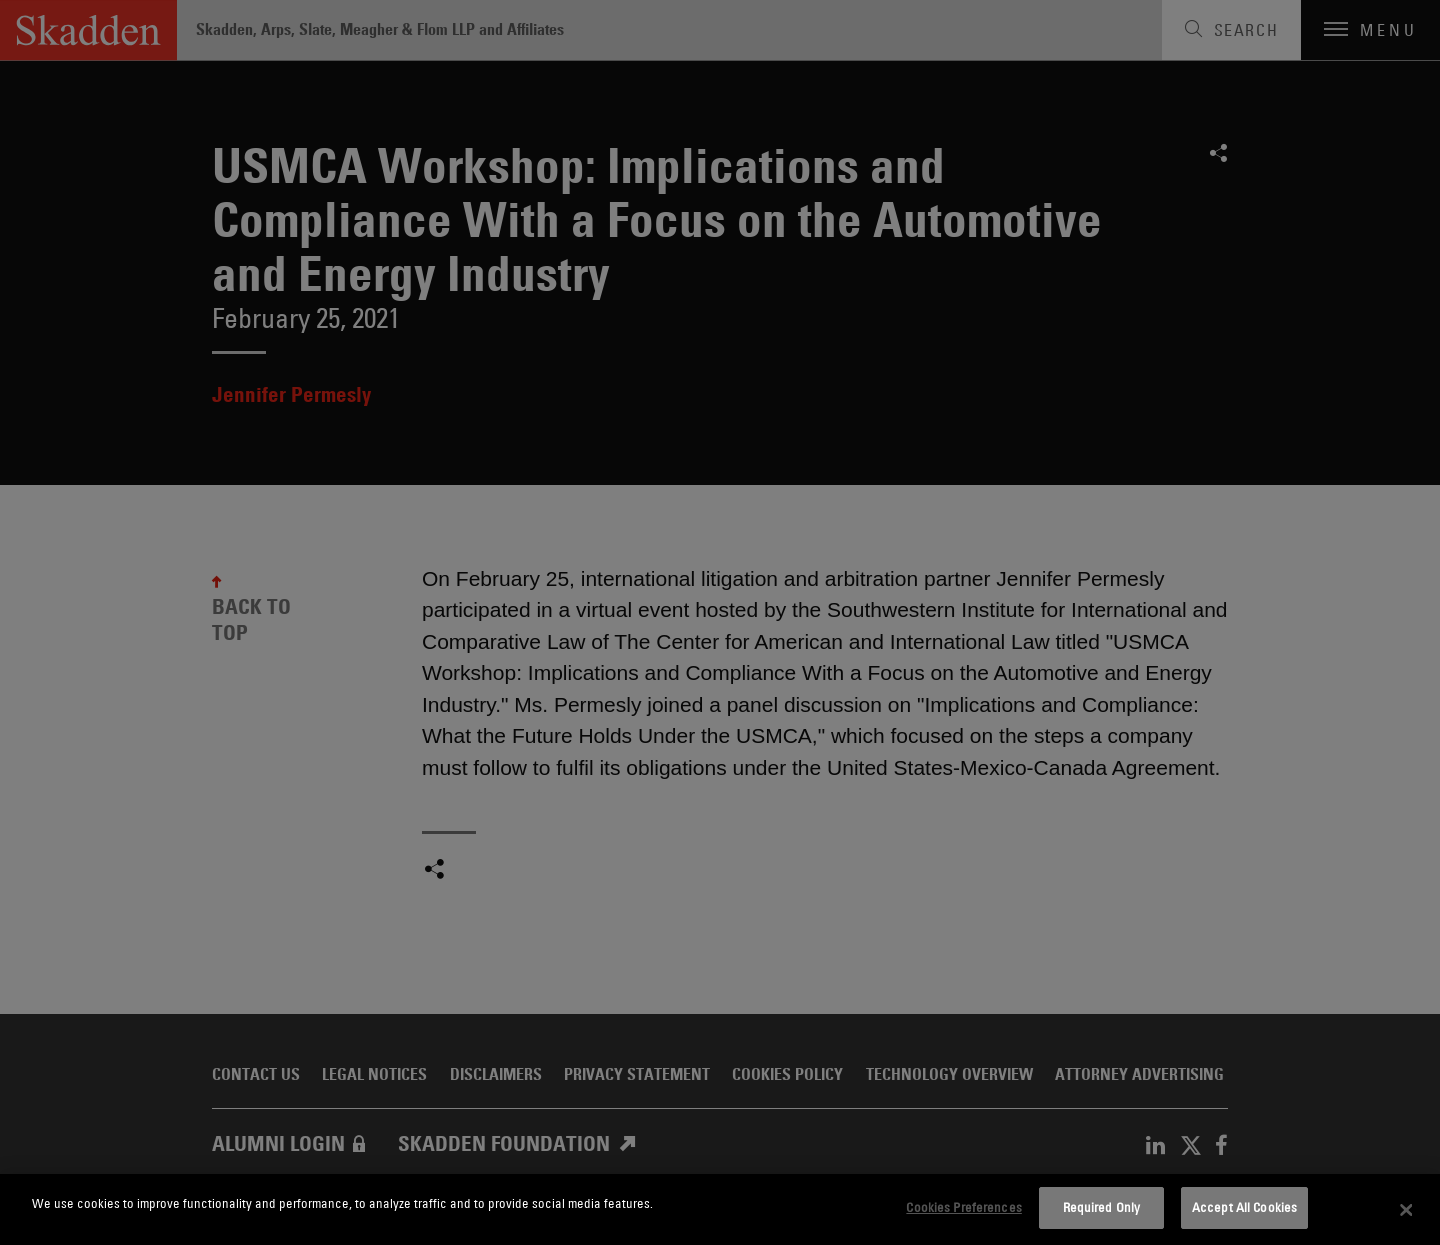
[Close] (1407, 1210)
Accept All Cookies (1244, 1207)
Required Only (1102, 1207)
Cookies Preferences (963, 1207)
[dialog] (720, 1209)
